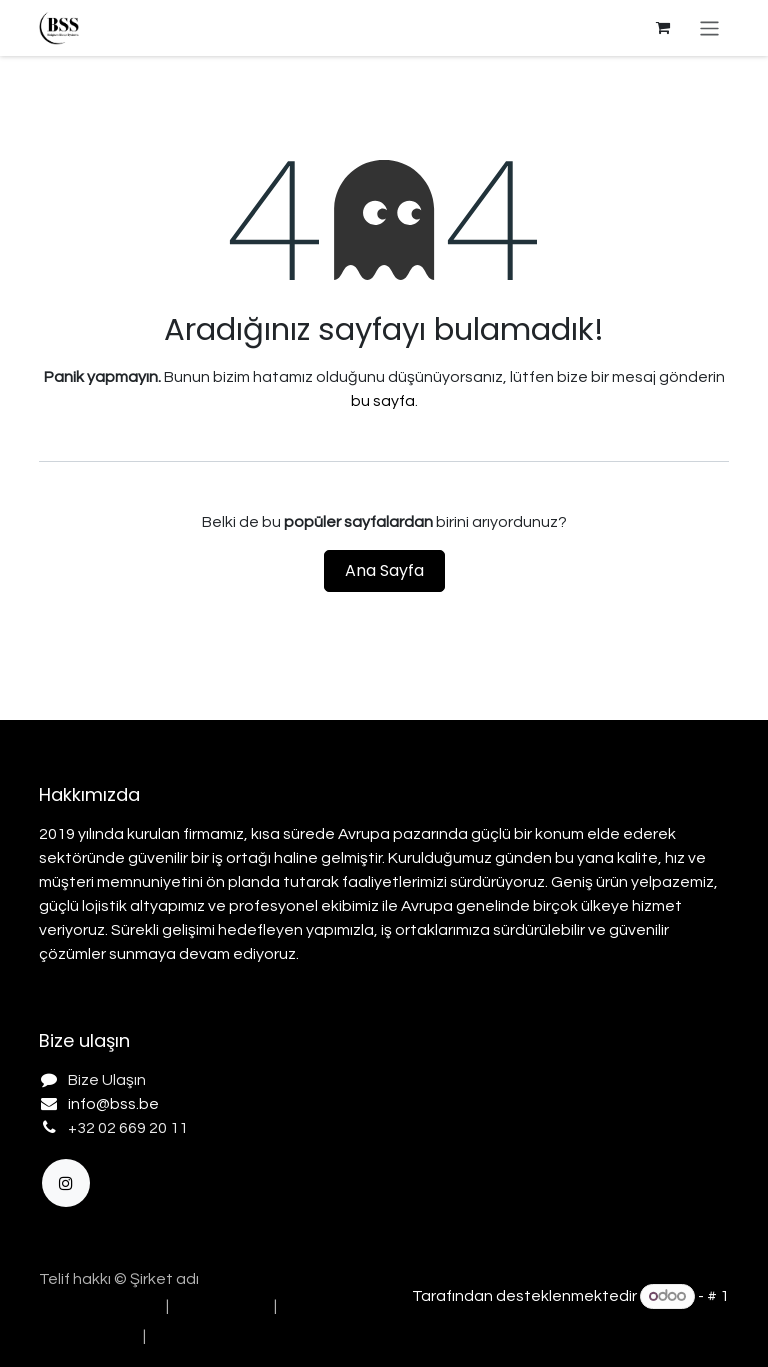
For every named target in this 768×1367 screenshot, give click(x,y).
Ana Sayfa (384, 570)
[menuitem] (97, 1306)
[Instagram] (66, 1183)
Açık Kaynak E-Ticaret (649, 1321)
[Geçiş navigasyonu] (709, 27)
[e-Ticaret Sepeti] (663, 28)
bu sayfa (383, 401)
